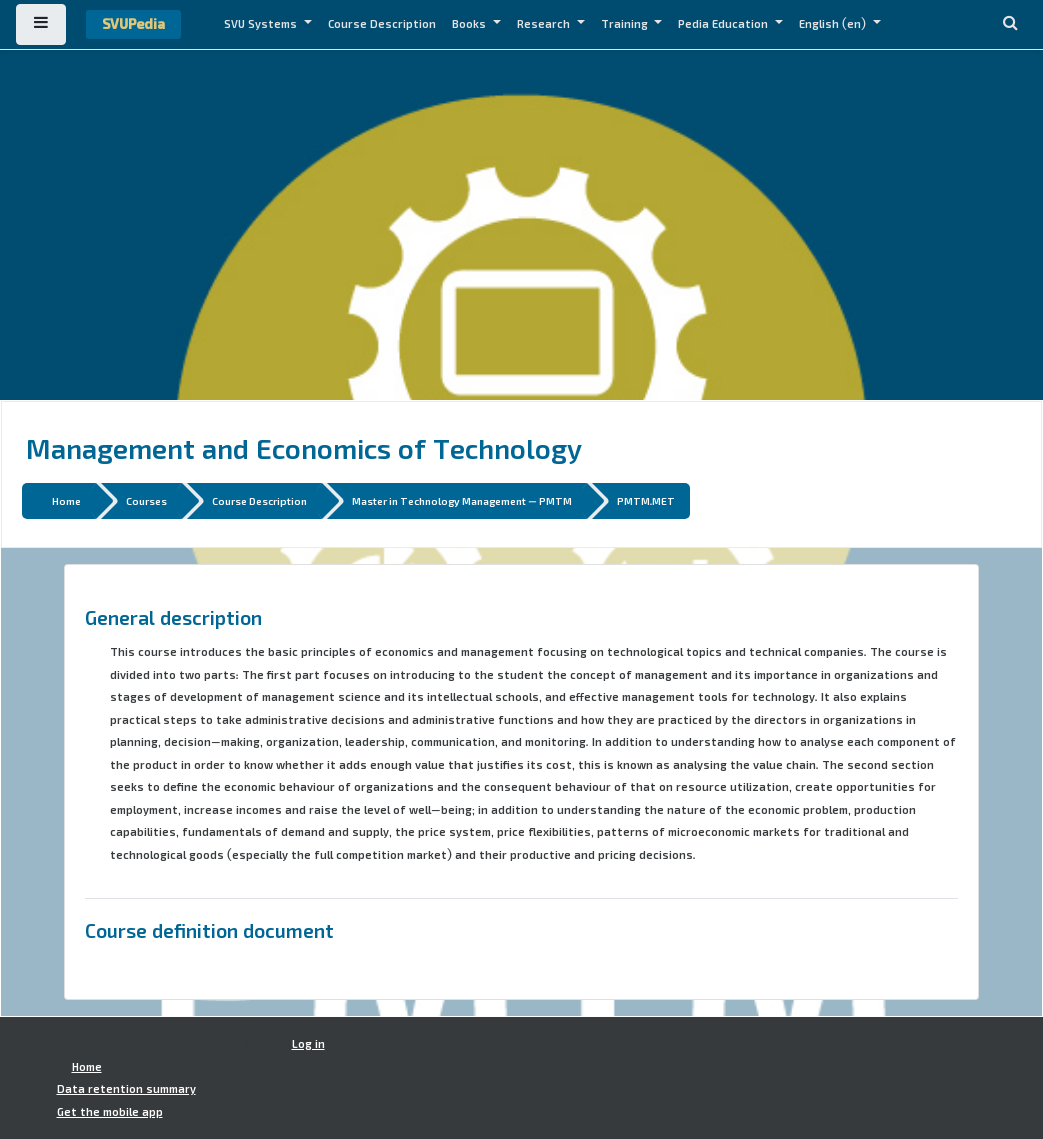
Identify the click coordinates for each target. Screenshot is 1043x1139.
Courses (146, 500)
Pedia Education (724, 24)
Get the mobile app (110, 1112)
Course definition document (209, 930)
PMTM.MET (646, 500)
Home (66, 500)
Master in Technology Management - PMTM (462, 500)
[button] (1010, 24)
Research (545, 24)
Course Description (382, 24)
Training (626, 24)
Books (470, 24)
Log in (308, 1044)
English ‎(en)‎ (834, 24)
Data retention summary (126, 1089)
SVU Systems (262, 24)
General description (173, 617)
